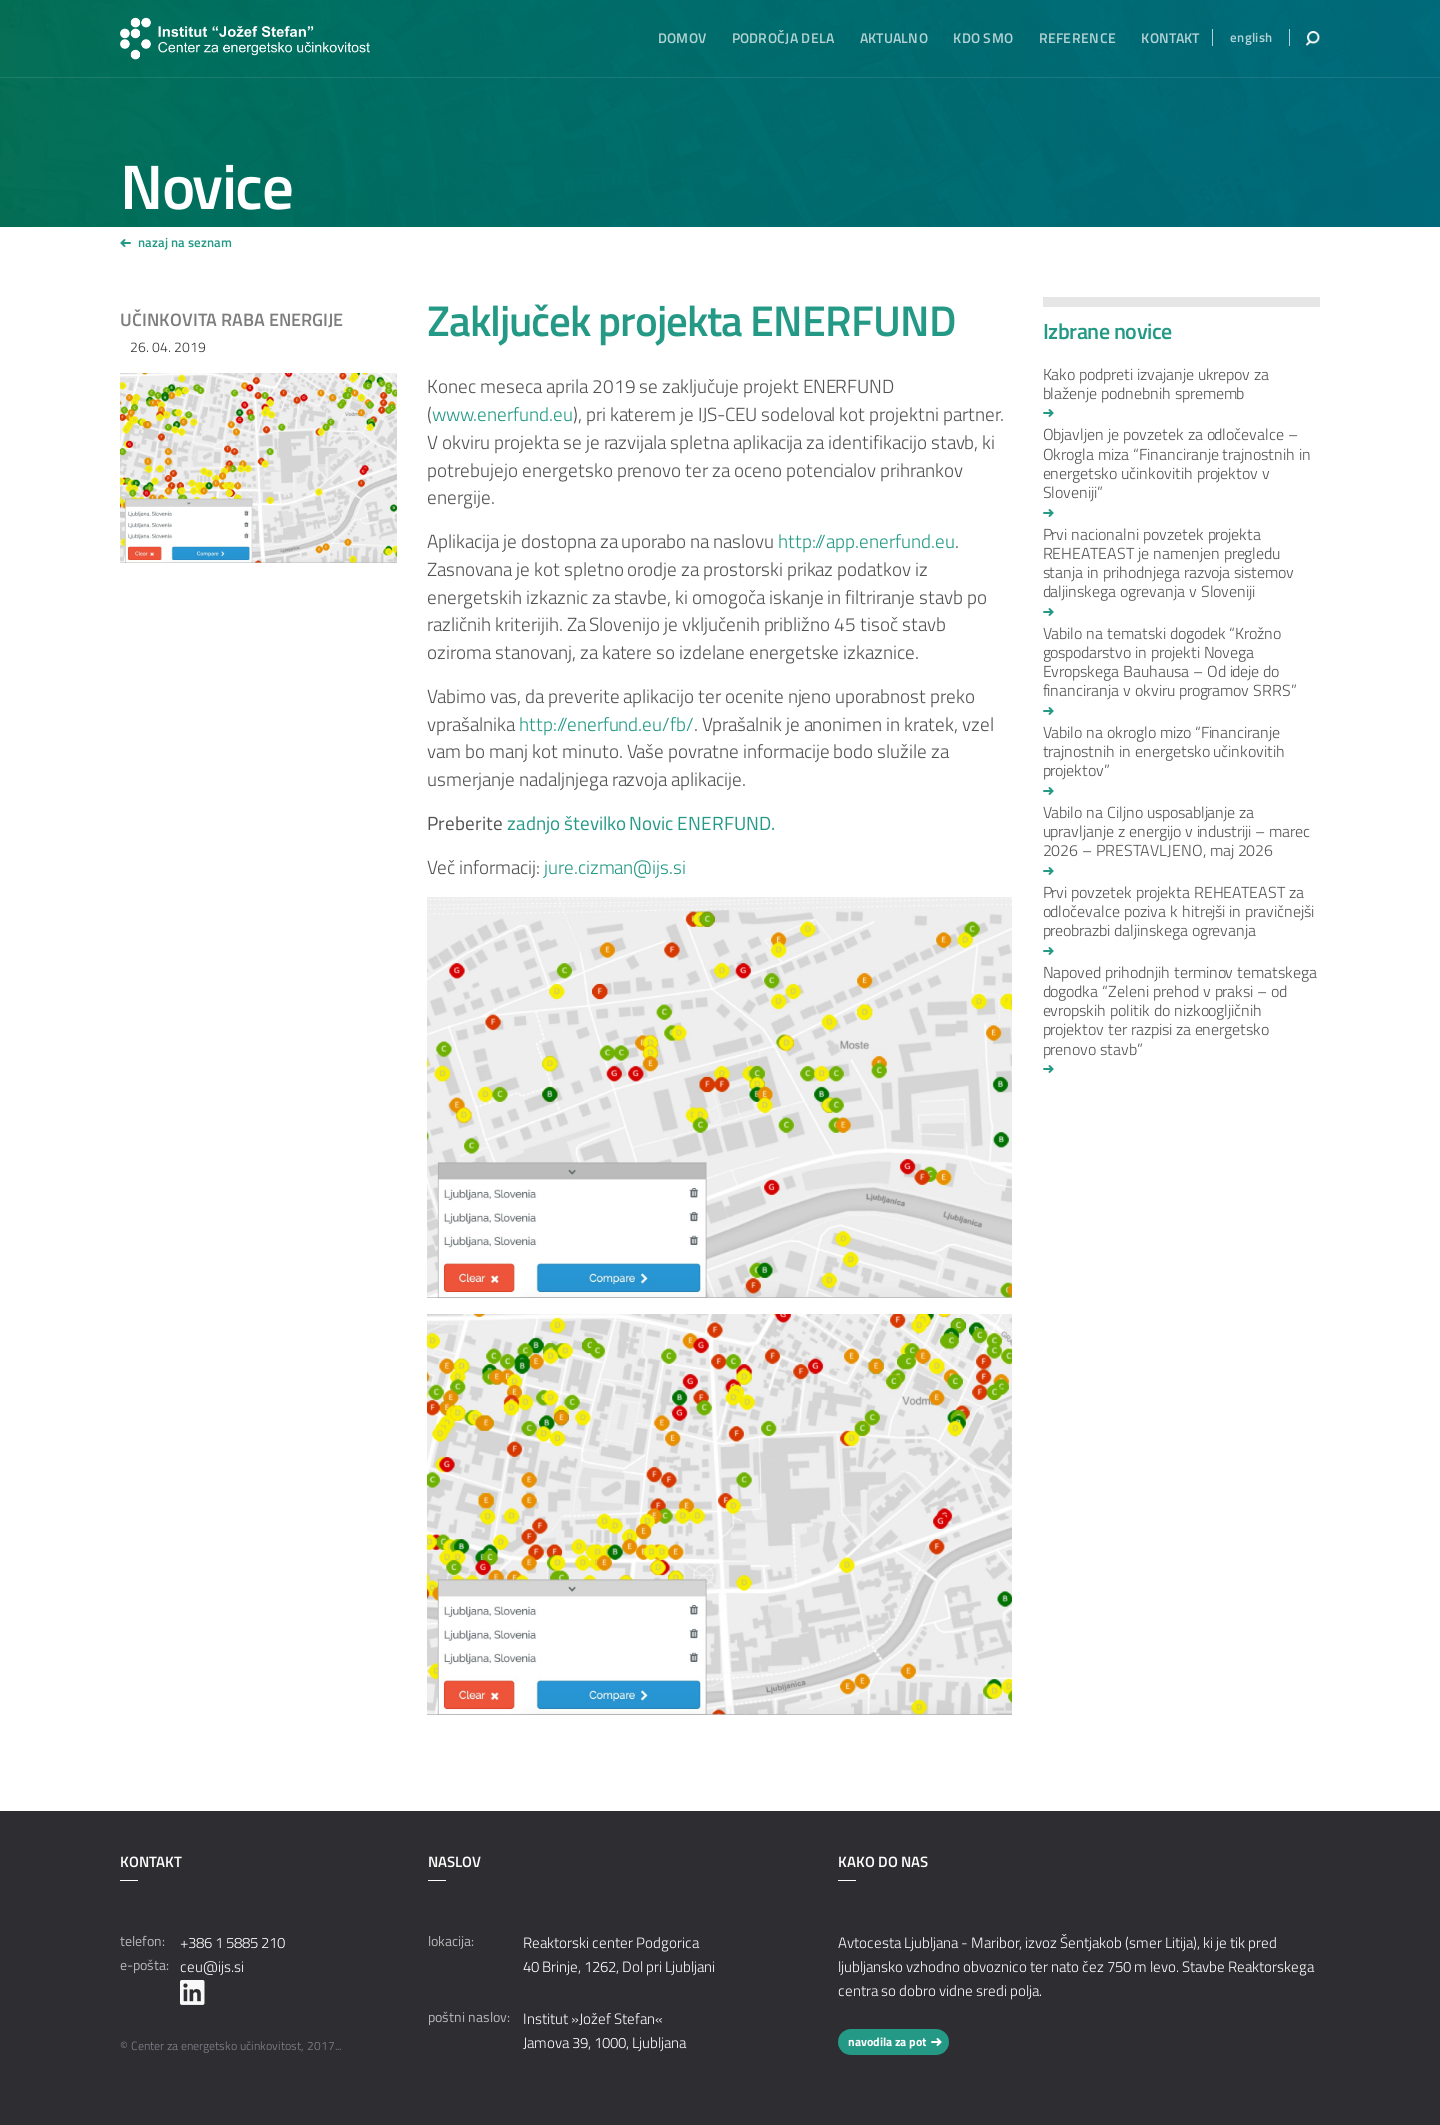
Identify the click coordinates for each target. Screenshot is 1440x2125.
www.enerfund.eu (502, 414)
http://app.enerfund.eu (866, 541)
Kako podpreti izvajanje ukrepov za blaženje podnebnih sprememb (1156, 385)
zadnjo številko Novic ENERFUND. (641, 823)
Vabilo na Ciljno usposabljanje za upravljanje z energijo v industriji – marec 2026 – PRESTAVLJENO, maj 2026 (1176, 832)
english (1251, 37)
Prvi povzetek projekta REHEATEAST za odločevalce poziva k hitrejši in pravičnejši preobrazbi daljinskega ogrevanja (1178, 912)
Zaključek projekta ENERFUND (691, 320)
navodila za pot (887, 2041)
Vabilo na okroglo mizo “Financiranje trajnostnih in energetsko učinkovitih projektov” (1164, 752)
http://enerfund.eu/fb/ (606, 724)
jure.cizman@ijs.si (615, 867)
